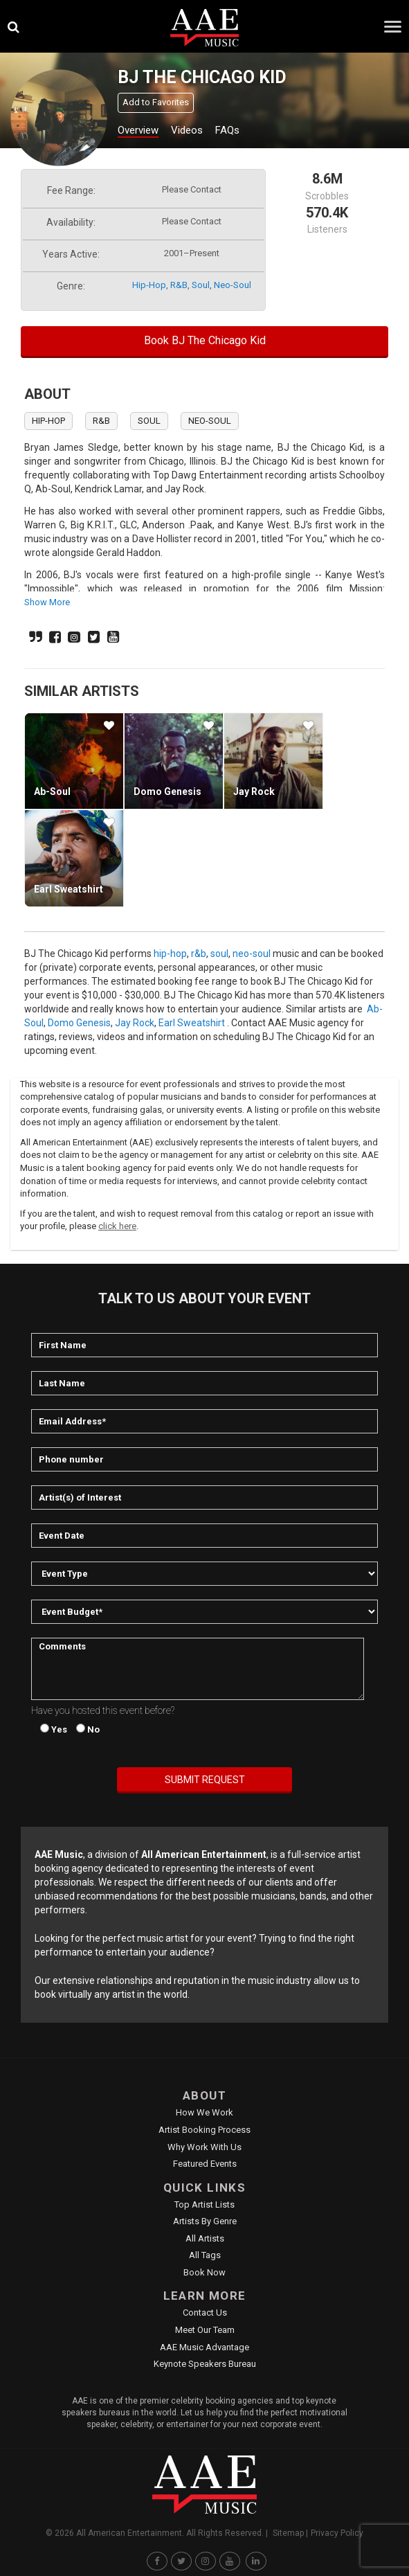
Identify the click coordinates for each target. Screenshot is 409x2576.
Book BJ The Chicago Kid (205, 340)
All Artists (204, 2238)
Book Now (204, 2272)
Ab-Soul (52, 791)
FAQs (227, 130)
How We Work (204, 2112)
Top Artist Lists (204, 2204)
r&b (179, 285)
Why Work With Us (204, 2147)
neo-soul (232, 285)
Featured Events (205, 2163)
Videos (187, 130)
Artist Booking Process (204, 2130)
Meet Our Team (205, 2330)
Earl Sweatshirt (68, 889)
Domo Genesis (167, 791)
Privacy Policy (337, 2533)
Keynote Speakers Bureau (205, 2364)
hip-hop (149, 285)
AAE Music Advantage (204, 2347)
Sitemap (288, 2533)
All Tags (205, 2255)
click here (117, 1226)
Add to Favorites (155, 102)
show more (47, 602)
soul (201, 285)
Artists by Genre (205, 2221)
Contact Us (205, 2312)
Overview (138, 130)
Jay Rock (254, 791)
